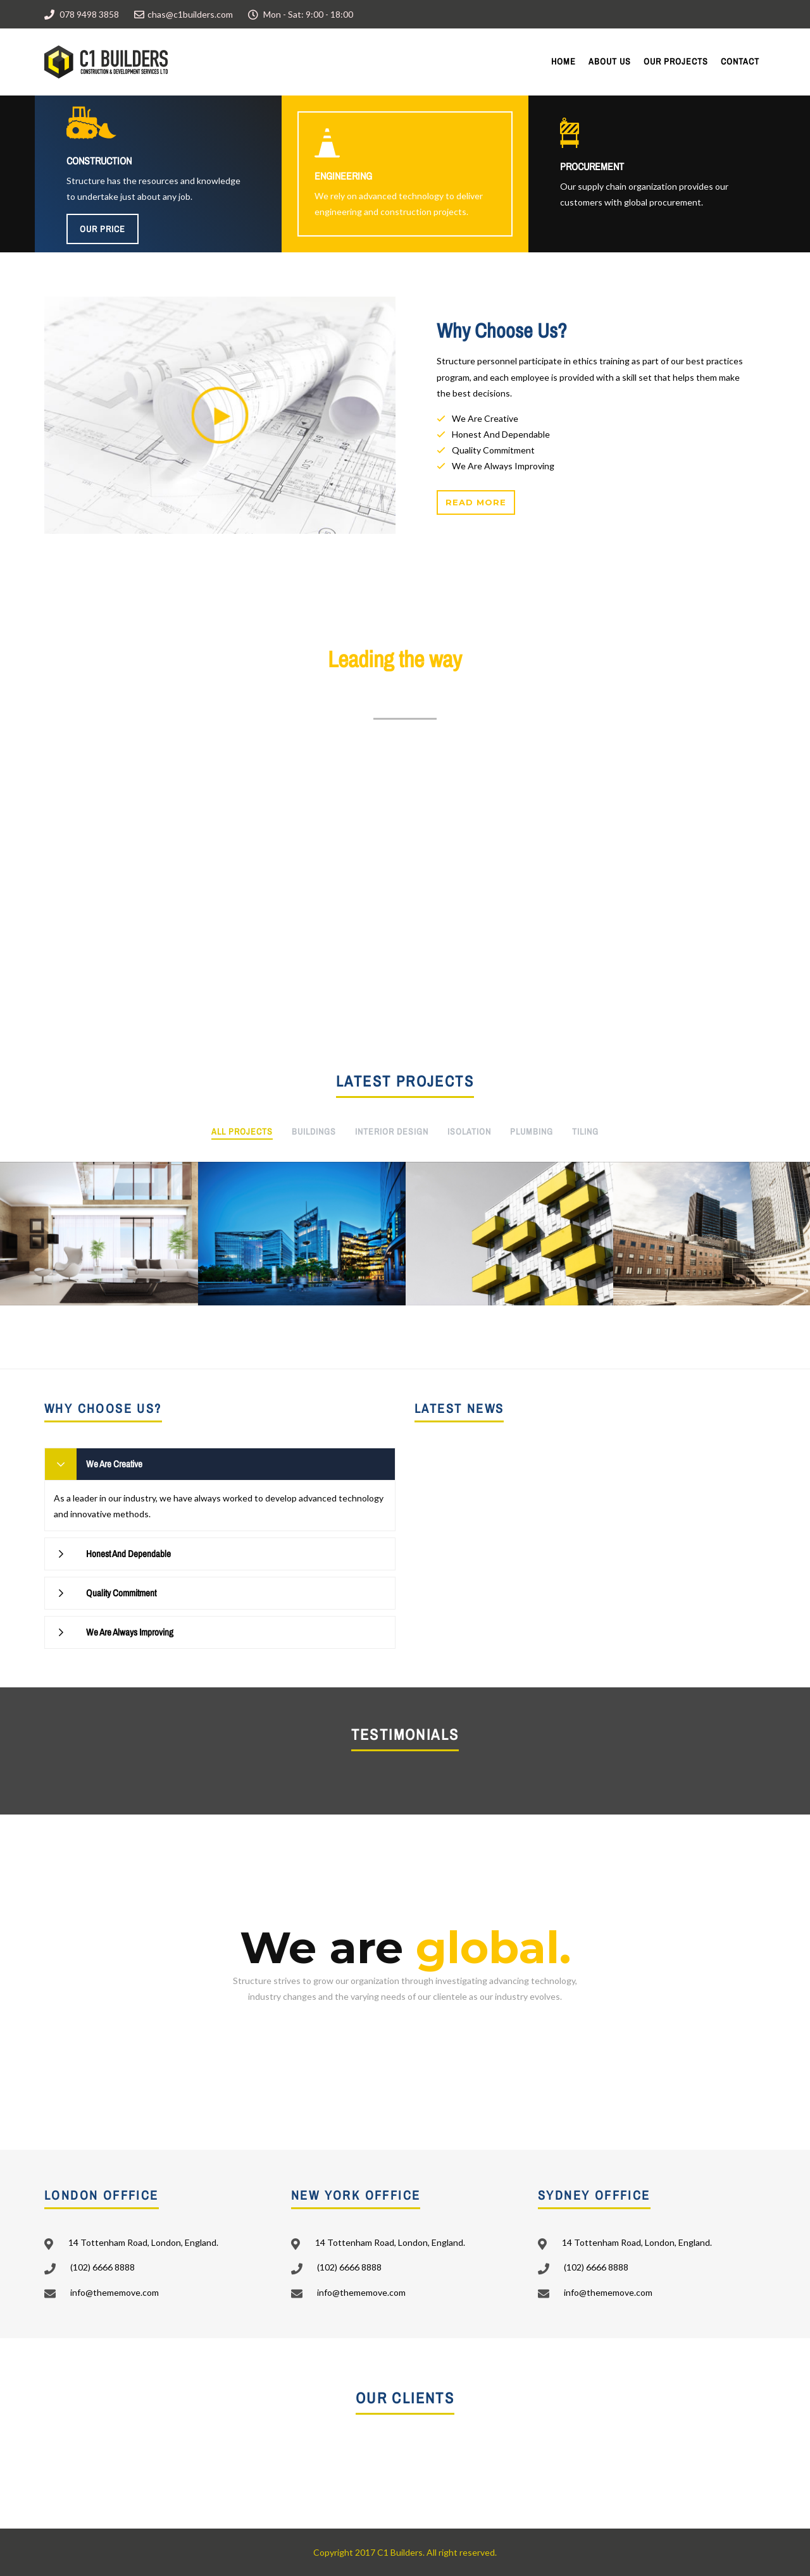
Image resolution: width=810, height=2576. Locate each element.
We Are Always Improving (129, 1632)
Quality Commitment (121, 1592)
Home (563, 61)
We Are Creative (114, 1463)
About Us (610, 61)
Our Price (102, 229)
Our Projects (676, 61)
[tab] (220, 1464)
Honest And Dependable (128, 1553)
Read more (476, 502)
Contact (740, 61)
